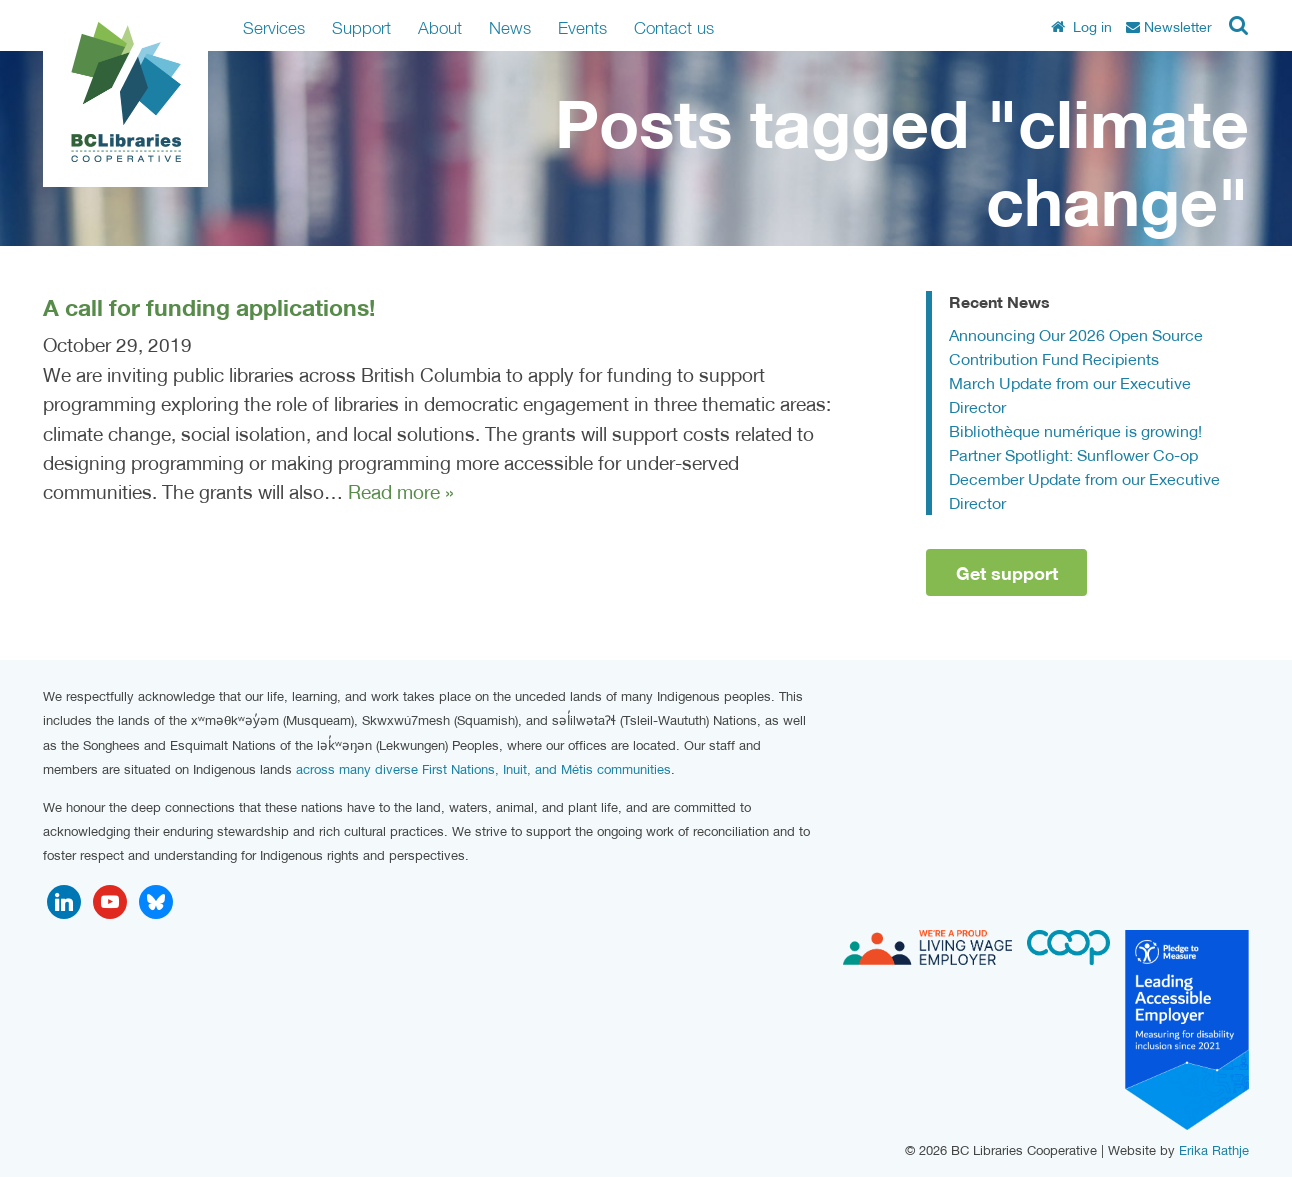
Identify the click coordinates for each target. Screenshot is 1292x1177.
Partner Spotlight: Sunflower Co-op (1073, 454)
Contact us (674, 27)
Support (361, 27)
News (510, 27)
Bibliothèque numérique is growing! (1075, 430)
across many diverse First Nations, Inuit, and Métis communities (483, 769)
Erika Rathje (1214, 1150)
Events (582, 27)
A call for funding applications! (209, 307)
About (440, 27)
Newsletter (1169, 27)
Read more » (401, 492)
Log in (1081, 27)
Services (274, 27)
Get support (1007, 573)
